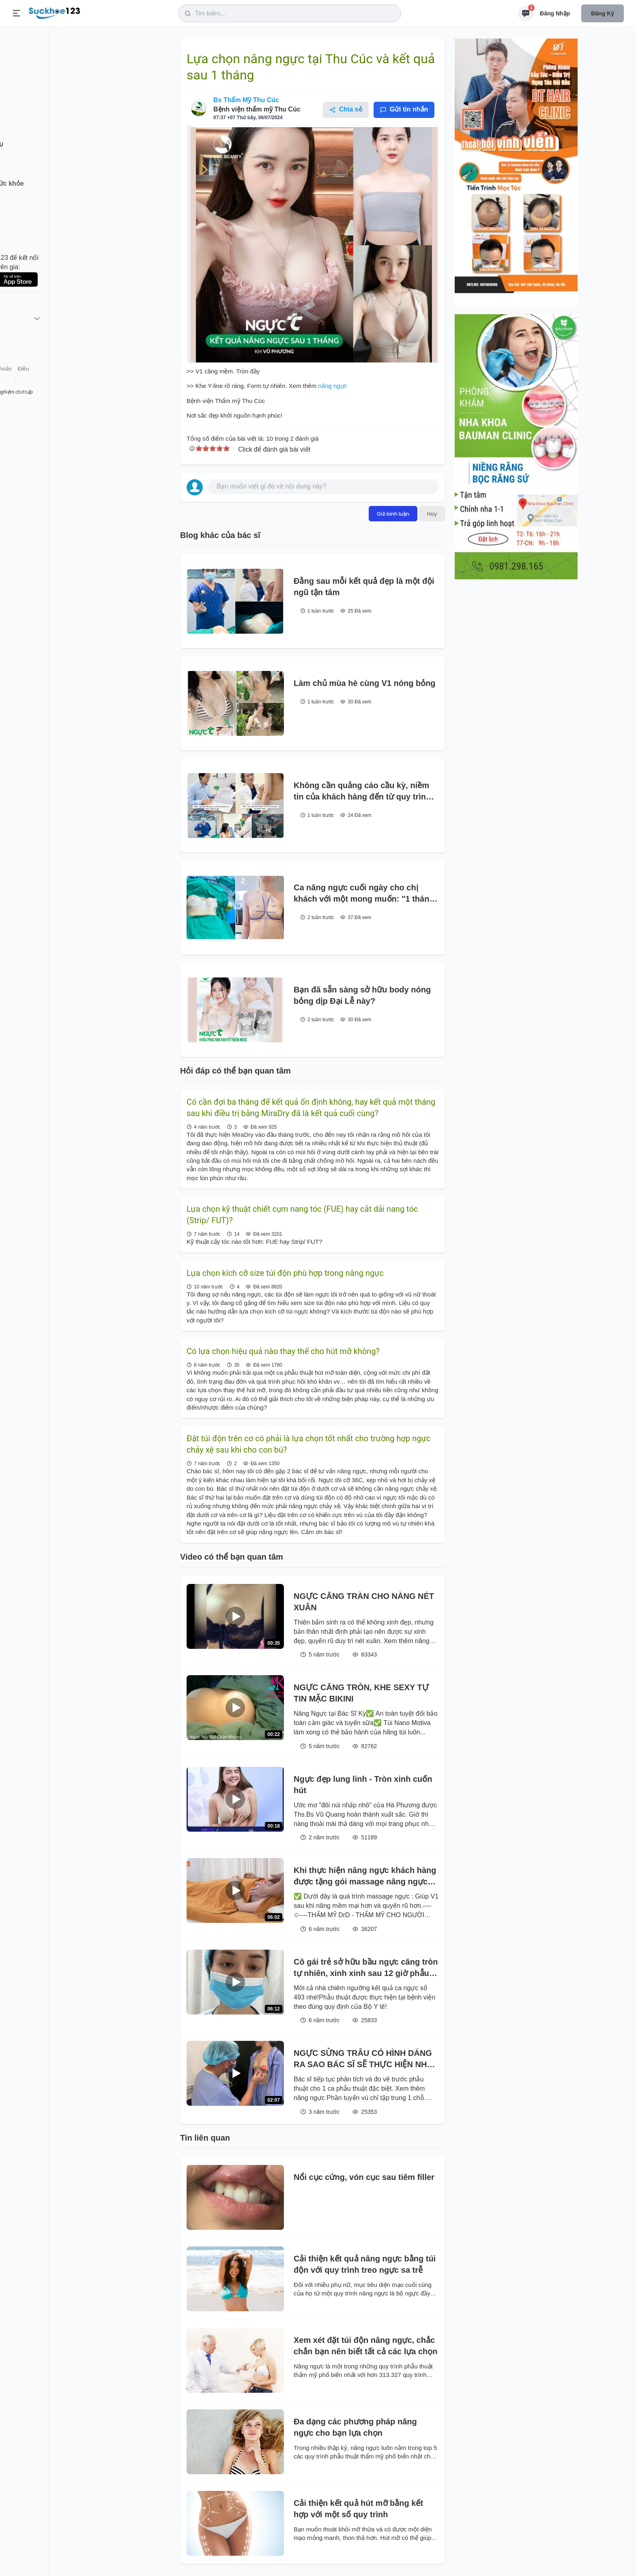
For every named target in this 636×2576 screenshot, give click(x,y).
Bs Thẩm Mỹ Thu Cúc (246, 99)
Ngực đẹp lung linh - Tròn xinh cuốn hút (363, 1784)
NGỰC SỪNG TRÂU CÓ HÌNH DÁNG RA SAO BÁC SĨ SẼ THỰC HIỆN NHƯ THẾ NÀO (363, 2059)
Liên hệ (45, 384)
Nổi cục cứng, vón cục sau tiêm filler (364, 2177)
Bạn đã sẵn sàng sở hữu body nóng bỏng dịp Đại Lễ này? (362, 995)
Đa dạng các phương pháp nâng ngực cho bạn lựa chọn (355, 2427)
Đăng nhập (555, 13)
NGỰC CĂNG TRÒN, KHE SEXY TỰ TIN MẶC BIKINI (361, 1693)
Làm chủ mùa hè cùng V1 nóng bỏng (365, 683)
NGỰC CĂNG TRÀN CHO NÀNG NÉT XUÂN (364, 1602)
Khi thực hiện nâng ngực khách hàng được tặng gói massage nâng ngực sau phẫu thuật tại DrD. (365, 1876)
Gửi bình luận (393, 513)
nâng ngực (331, 385)
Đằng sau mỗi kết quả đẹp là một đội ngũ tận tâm (364, 586)
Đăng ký (602, 13)
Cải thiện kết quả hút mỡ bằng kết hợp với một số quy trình (358, 2509)
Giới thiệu (18, 384)
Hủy (432, 513)
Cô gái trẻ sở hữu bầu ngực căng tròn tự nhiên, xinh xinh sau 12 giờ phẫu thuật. (366, 1968)
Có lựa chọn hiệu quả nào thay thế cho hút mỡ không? (283, 1351)
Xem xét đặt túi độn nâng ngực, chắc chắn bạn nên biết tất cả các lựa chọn (365, 2346)
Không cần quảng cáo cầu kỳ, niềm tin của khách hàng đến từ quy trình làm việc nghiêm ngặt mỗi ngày (362, 791)
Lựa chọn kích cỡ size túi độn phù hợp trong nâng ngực (285, 1273)
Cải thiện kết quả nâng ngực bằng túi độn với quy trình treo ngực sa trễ (365, 2264)
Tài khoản (72, 384)
